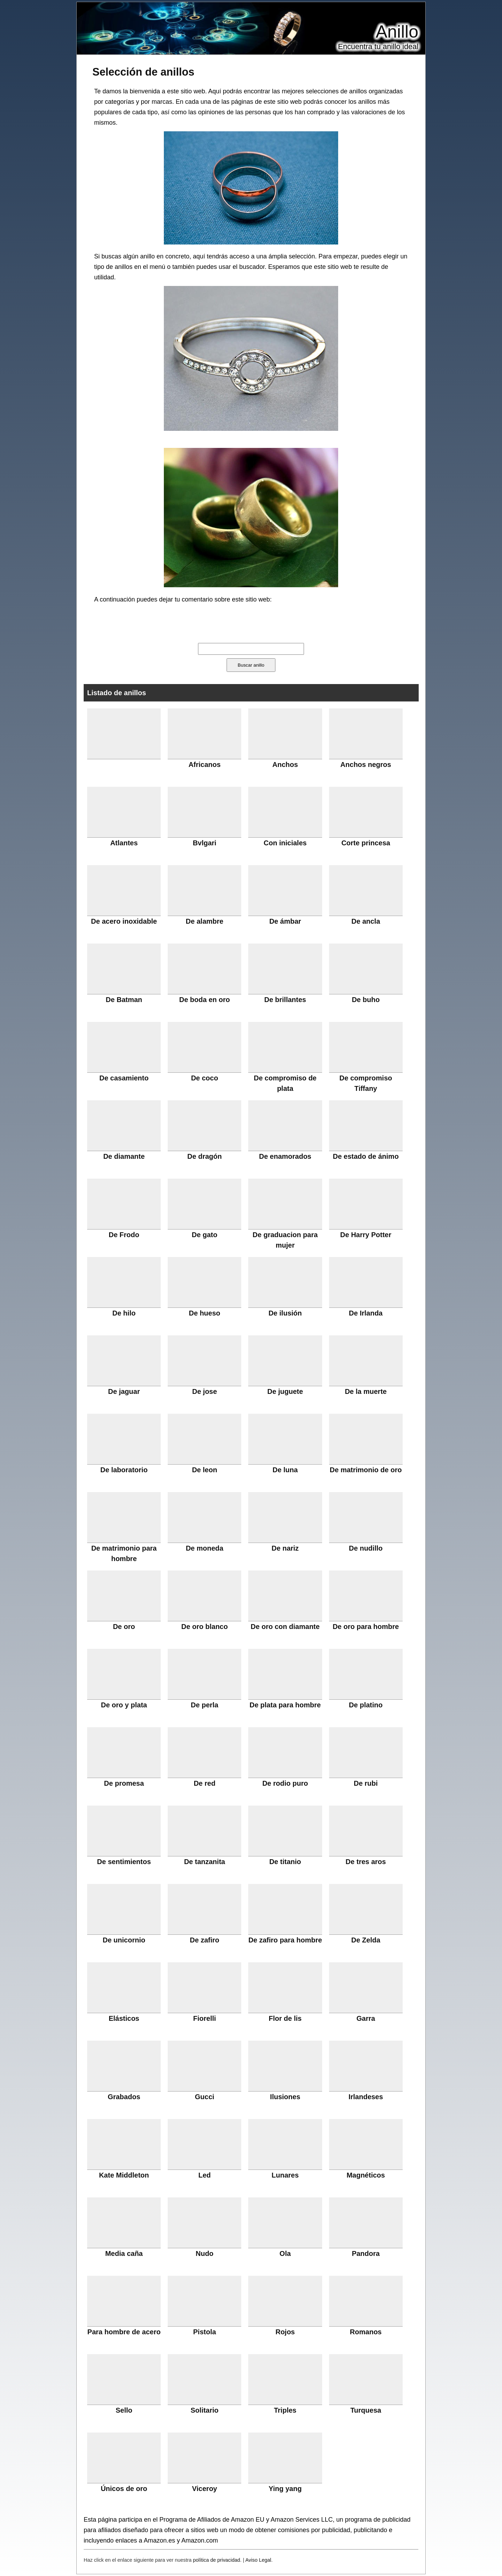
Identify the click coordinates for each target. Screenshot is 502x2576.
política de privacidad (216, 2560)
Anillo (397, 31)
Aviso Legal (258, 2560)
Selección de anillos (143, 72)
